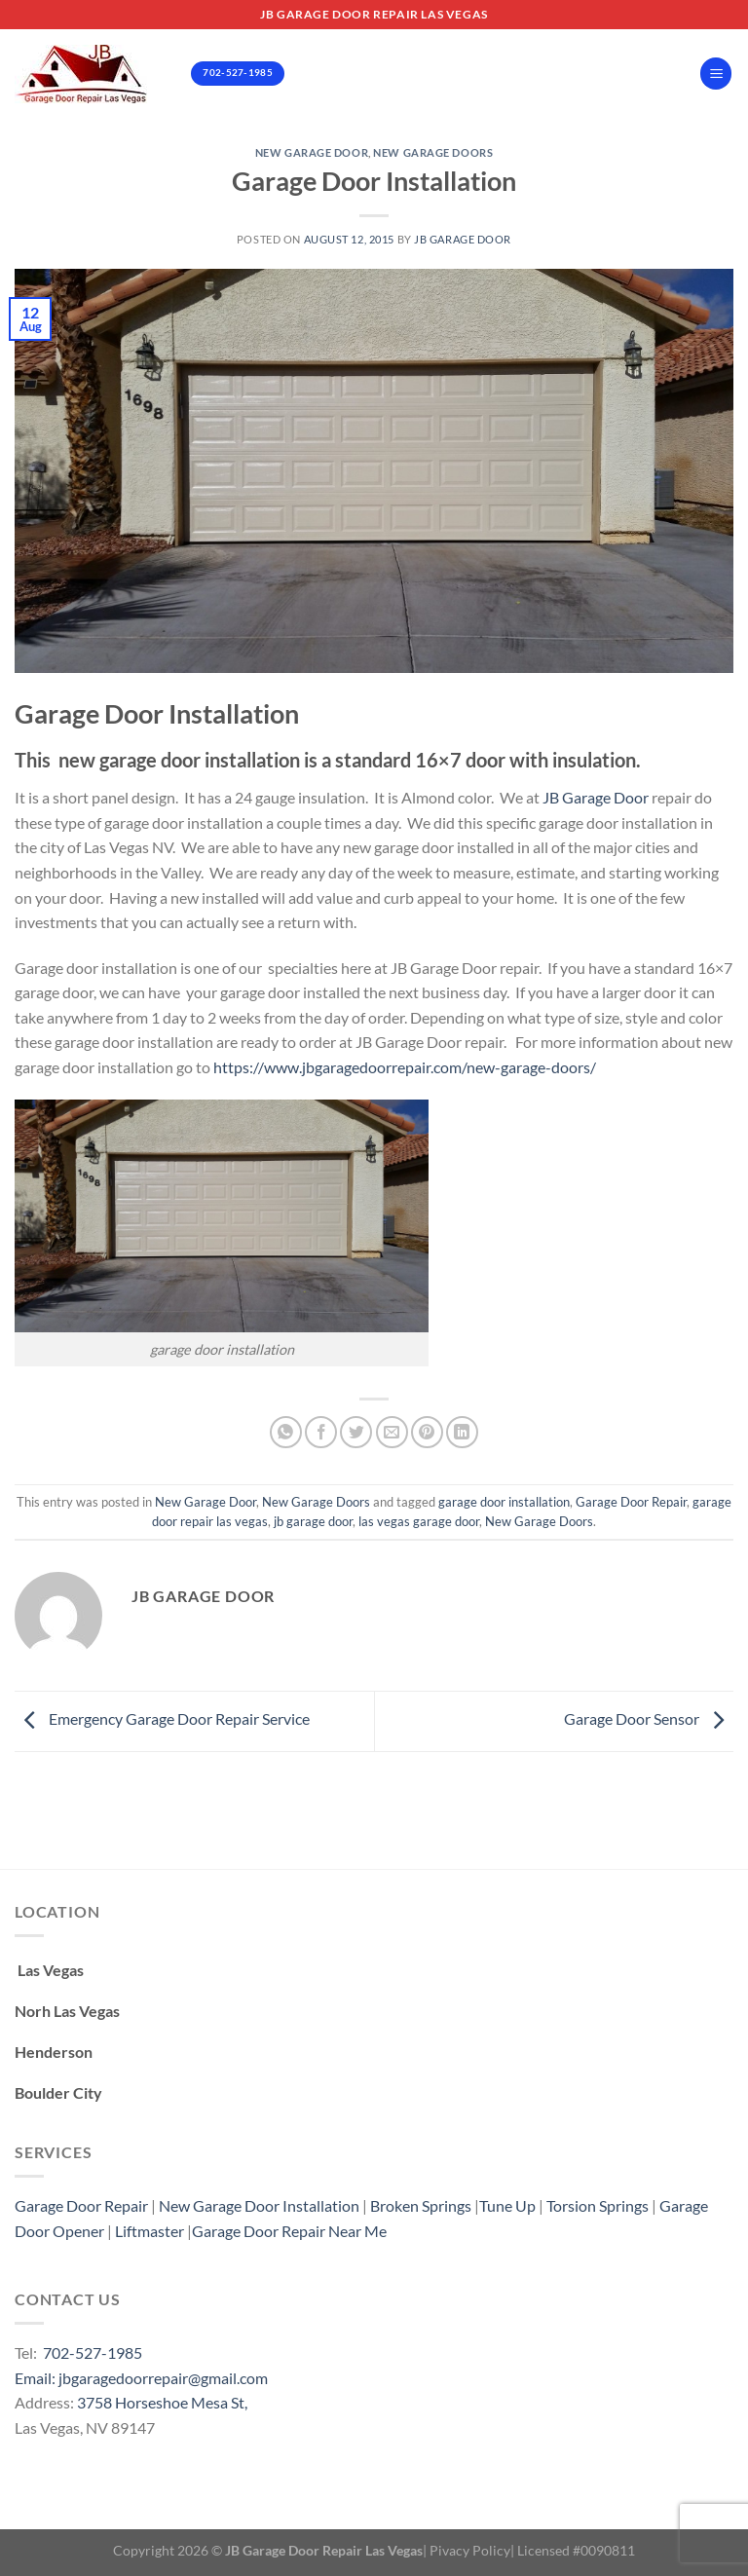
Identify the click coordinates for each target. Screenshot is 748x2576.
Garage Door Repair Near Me (289, 2230)
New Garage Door (311, 152)
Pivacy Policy (470, 2550)
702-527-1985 (92, 2352)
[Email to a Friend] (392, 1432)
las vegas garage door (418, 1521)
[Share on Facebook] (321, 1432)
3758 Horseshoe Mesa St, (162, 2402)
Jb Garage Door (462, 239)
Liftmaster (149, 2230)
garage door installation (504, 1502)
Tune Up (507, 2205)
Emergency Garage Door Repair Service (162, 1719)
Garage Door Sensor (648, 1719)
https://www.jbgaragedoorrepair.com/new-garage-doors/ (404, 1067)
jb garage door (313, 1521)
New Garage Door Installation (259, 2205)
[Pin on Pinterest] (427, 1432)
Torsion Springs (597, 2205)
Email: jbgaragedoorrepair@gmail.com (141, 2378)
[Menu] (715, 73)
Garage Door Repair (631, 1502)
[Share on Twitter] (356, 1432)
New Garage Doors (433, 152)
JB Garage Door (597, 797)
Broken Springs (420, 2205)
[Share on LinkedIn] (462, 1432)
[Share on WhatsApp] (286, 1432)
